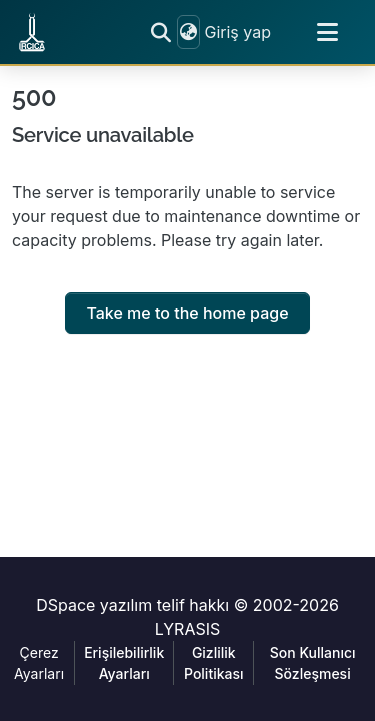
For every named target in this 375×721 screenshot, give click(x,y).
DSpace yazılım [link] (94, 605)
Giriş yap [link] (237, 32)
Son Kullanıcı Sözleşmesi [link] (313, 663)
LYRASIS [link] (188, 629)
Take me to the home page (187, 313)
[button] (32, 32)
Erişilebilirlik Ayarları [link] (124, 663)
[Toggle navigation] (327, 32)
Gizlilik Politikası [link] (214, 663)
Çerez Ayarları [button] (39, 663)
